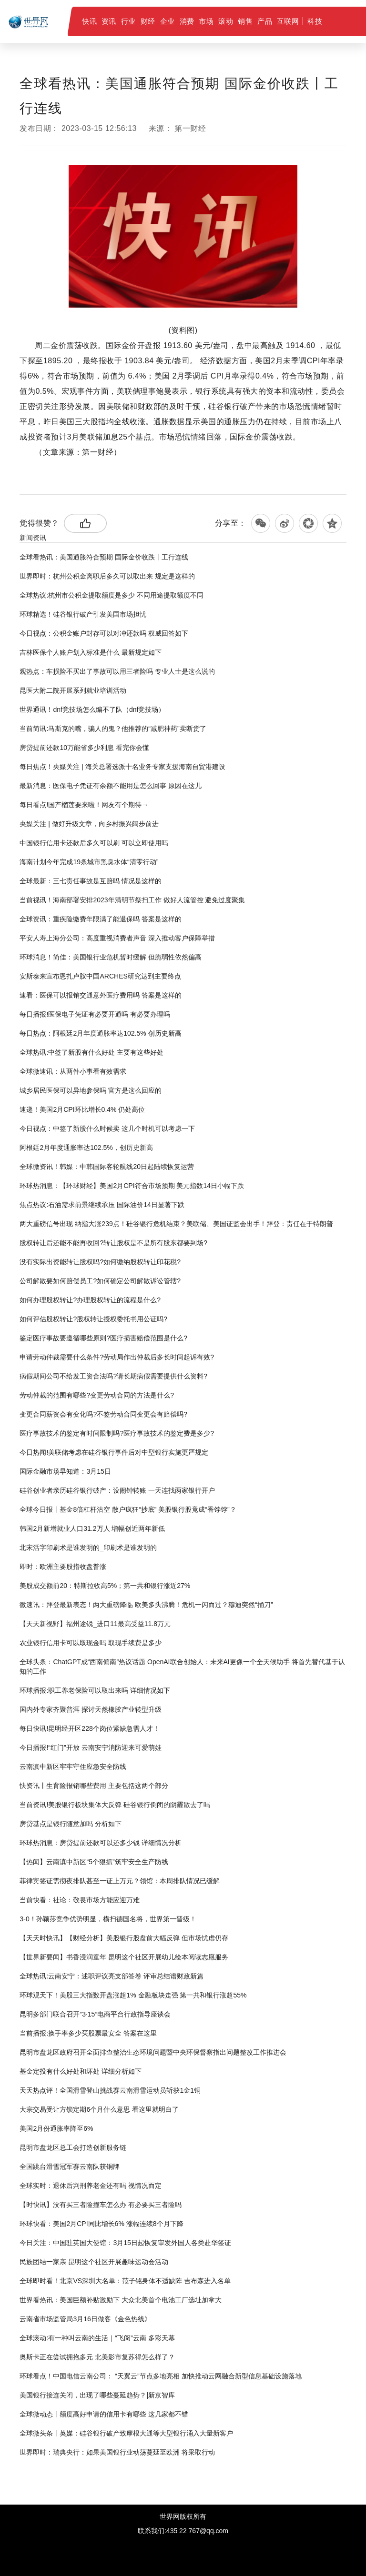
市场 (206, 21)
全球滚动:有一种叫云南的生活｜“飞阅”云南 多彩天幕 (97, 2338)
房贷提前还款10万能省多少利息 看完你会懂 (84, 747)
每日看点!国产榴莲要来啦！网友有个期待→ (84, 805)
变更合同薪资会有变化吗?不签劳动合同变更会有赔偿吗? (103, 1414)
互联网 (288, 21)
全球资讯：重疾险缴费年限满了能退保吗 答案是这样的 (101, 919)
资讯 (109, 21)
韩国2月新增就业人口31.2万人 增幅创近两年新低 (92, 1528)
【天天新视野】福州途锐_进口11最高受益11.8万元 (95, 1623)
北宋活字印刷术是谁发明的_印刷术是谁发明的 (88, 1547)
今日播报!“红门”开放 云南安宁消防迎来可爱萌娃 (90, 1747)
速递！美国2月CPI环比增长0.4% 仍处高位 (82, 1109)
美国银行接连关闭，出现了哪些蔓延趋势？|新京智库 (97, 2395)
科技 (314, 21)
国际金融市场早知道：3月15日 (65, 1471)
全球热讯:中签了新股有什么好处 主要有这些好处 (91, 1052)
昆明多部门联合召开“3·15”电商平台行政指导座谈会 (95, 2014)
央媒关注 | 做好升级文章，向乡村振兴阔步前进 (89, 824)
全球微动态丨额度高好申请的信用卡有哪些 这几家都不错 (104, 2414)
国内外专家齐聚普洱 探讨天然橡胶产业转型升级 (91, 1709)
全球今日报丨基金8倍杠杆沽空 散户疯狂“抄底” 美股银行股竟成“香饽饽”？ (128, 1509)
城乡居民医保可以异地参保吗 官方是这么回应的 (91, 1090)
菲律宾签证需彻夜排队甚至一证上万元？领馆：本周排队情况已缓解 (120, 1881)
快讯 (89, 21)
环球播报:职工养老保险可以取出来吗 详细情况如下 (95, 1690)
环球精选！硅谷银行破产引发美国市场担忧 (83, 614)
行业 (128, 21)
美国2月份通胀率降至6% (56, 2128)
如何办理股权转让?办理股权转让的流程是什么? (90, 1300)
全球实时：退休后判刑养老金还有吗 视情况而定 (91, 2185)
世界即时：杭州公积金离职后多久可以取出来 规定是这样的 (107, 576)
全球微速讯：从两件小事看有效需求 (73, 1071)
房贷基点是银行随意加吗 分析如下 (71, 1823)
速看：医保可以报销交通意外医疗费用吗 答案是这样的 (101, 995)
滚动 (225, 21)
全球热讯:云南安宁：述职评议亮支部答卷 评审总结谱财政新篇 (111, 1976)
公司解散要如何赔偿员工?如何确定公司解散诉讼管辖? (100, 1281)
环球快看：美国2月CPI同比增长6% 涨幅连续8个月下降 (101, 2223)
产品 (264, 21)
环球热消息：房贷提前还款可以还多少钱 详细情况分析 (101, 1843)
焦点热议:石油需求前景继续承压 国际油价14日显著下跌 (102, 1204)
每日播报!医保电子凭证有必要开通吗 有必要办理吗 (95, 1014)
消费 (187, 21)
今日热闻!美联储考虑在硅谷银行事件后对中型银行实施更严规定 (114, 1452)
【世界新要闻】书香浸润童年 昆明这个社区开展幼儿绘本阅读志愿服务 (124, 1957)
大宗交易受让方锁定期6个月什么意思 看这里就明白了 (99, 2109)
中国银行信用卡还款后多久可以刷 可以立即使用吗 (94, 843)
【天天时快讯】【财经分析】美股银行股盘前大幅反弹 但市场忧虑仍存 (124, 1938)
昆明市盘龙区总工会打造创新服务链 (73, 2147)
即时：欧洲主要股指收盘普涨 (63, 1566)
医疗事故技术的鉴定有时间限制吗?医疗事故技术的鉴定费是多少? (117, 1433)
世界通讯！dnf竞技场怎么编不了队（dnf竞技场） (92, 709)
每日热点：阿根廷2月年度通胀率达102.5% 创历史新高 (100, 1033)
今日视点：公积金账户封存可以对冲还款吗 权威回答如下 (104, 633)
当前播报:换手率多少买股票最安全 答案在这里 (88, 2033)
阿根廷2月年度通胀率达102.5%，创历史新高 (86, 1147)
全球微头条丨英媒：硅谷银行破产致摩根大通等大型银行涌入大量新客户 (126, 2433)
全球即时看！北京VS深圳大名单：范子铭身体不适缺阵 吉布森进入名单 (125, 2281)
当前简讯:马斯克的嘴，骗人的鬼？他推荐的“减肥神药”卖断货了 (113, 728)
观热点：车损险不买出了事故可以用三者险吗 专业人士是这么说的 (117, 671)
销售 (245, 21)
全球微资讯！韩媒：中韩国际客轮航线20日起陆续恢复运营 (107, 1166)
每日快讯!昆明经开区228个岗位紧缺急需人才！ (89, 1728)
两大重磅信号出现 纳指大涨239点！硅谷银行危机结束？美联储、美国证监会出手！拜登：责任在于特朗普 (176, 1224)
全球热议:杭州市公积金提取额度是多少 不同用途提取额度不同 (111, 595)
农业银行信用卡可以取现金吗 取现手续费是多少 (91, 1643)
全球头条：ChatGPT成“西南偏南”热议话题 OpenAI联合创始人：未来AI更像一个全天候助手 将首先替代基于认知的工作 (182, 1666)
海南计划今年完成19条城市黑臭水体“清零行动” (89, 862)
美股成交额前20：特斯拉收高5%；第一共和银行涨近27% (105, 1585)
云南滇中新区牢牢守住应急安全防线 (73, 1766)
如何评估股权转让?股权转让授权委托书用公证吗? (93, 1319)
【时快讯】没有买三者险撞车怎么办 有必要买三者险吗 (101, 2204)
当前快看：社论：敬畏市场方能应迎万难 (80, 1900)
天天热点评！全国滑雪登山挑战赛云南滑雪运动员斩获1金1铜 (110, 2090)
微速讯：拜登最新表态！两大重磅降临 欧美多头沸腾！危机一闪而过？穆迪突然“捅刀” (146, 1604)
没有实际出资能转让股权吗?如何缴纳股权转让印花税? (100, 1262)
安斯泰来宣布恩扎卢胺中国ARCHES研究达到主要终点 (100, 976)
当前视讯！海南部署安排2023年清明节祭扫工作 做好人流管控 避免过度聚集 (132, 900)
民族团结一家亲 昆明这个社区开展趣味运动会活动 (94, 2262)
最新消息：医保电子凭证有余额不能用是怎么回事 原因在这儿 (111, 785)
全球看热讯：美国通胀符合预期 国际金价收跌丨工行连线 (104, 557)
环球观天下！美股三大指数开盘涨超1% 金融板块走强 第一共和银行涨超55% (133, 1995)
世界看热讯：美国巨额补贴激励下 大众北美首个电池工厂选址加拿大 (121, 2300)
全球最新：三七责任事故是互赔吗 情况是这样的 (91, 881)
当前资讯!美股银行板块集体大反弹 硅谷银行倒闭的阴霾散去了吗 (115, 1804)
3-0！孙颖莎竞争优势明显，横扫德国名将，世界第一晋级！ (108, 1919)
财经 (148, 21)
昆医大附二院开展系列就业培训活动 (73, 690)
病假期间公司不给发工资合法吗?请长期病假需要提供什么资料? (113, 1376)
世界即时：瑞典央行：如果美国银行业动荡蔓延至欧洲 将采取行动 (117, 2452)
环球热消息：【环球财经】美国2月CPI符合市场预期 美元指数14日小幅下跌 (132, 1185)
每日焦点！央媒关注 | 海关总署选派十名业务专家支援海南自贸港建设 (122, 766)
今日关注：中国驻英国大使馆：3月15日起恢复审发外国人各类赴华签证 (125, 2243)
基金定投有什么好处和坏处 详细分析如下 (81, 2071)
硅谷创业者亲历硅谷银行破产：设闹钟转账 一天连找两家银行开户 (117, 1490)
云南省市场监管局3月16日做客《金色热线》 (85, 2319)
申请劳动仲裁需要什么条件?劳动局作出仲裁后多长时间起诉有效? (117, 1357)
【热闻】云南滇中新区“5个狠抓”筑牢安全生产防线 (94, 1862)
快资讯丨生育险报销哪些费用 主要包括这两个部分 (94, 1785)
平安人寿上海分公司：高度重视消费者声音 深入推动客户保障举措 (117, 938)
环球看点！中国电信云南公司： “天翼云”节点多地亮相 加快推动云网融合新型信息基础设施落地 (160, 2376)
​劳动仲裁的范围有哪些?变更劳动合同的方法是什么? (97, 1395)
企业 (167, 21)
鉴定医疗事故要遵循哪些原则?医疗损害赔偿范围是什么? (103, 1338)
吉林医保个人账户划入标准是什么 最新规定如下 (91, 652)
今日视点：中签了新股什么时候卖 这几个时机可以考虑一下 (107, 1128)
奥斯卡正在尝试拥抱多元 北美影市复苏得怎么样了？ (97, 2357)
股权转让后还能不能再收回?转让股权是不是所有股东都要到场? (113, 1243)
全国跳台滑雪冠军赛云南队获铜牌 (70, 2166)
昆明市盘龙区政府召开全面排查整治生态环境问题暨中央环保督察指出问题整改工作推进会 (153, 2052)
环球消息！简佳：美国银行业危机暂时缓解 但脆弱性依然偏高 (111, 957)
